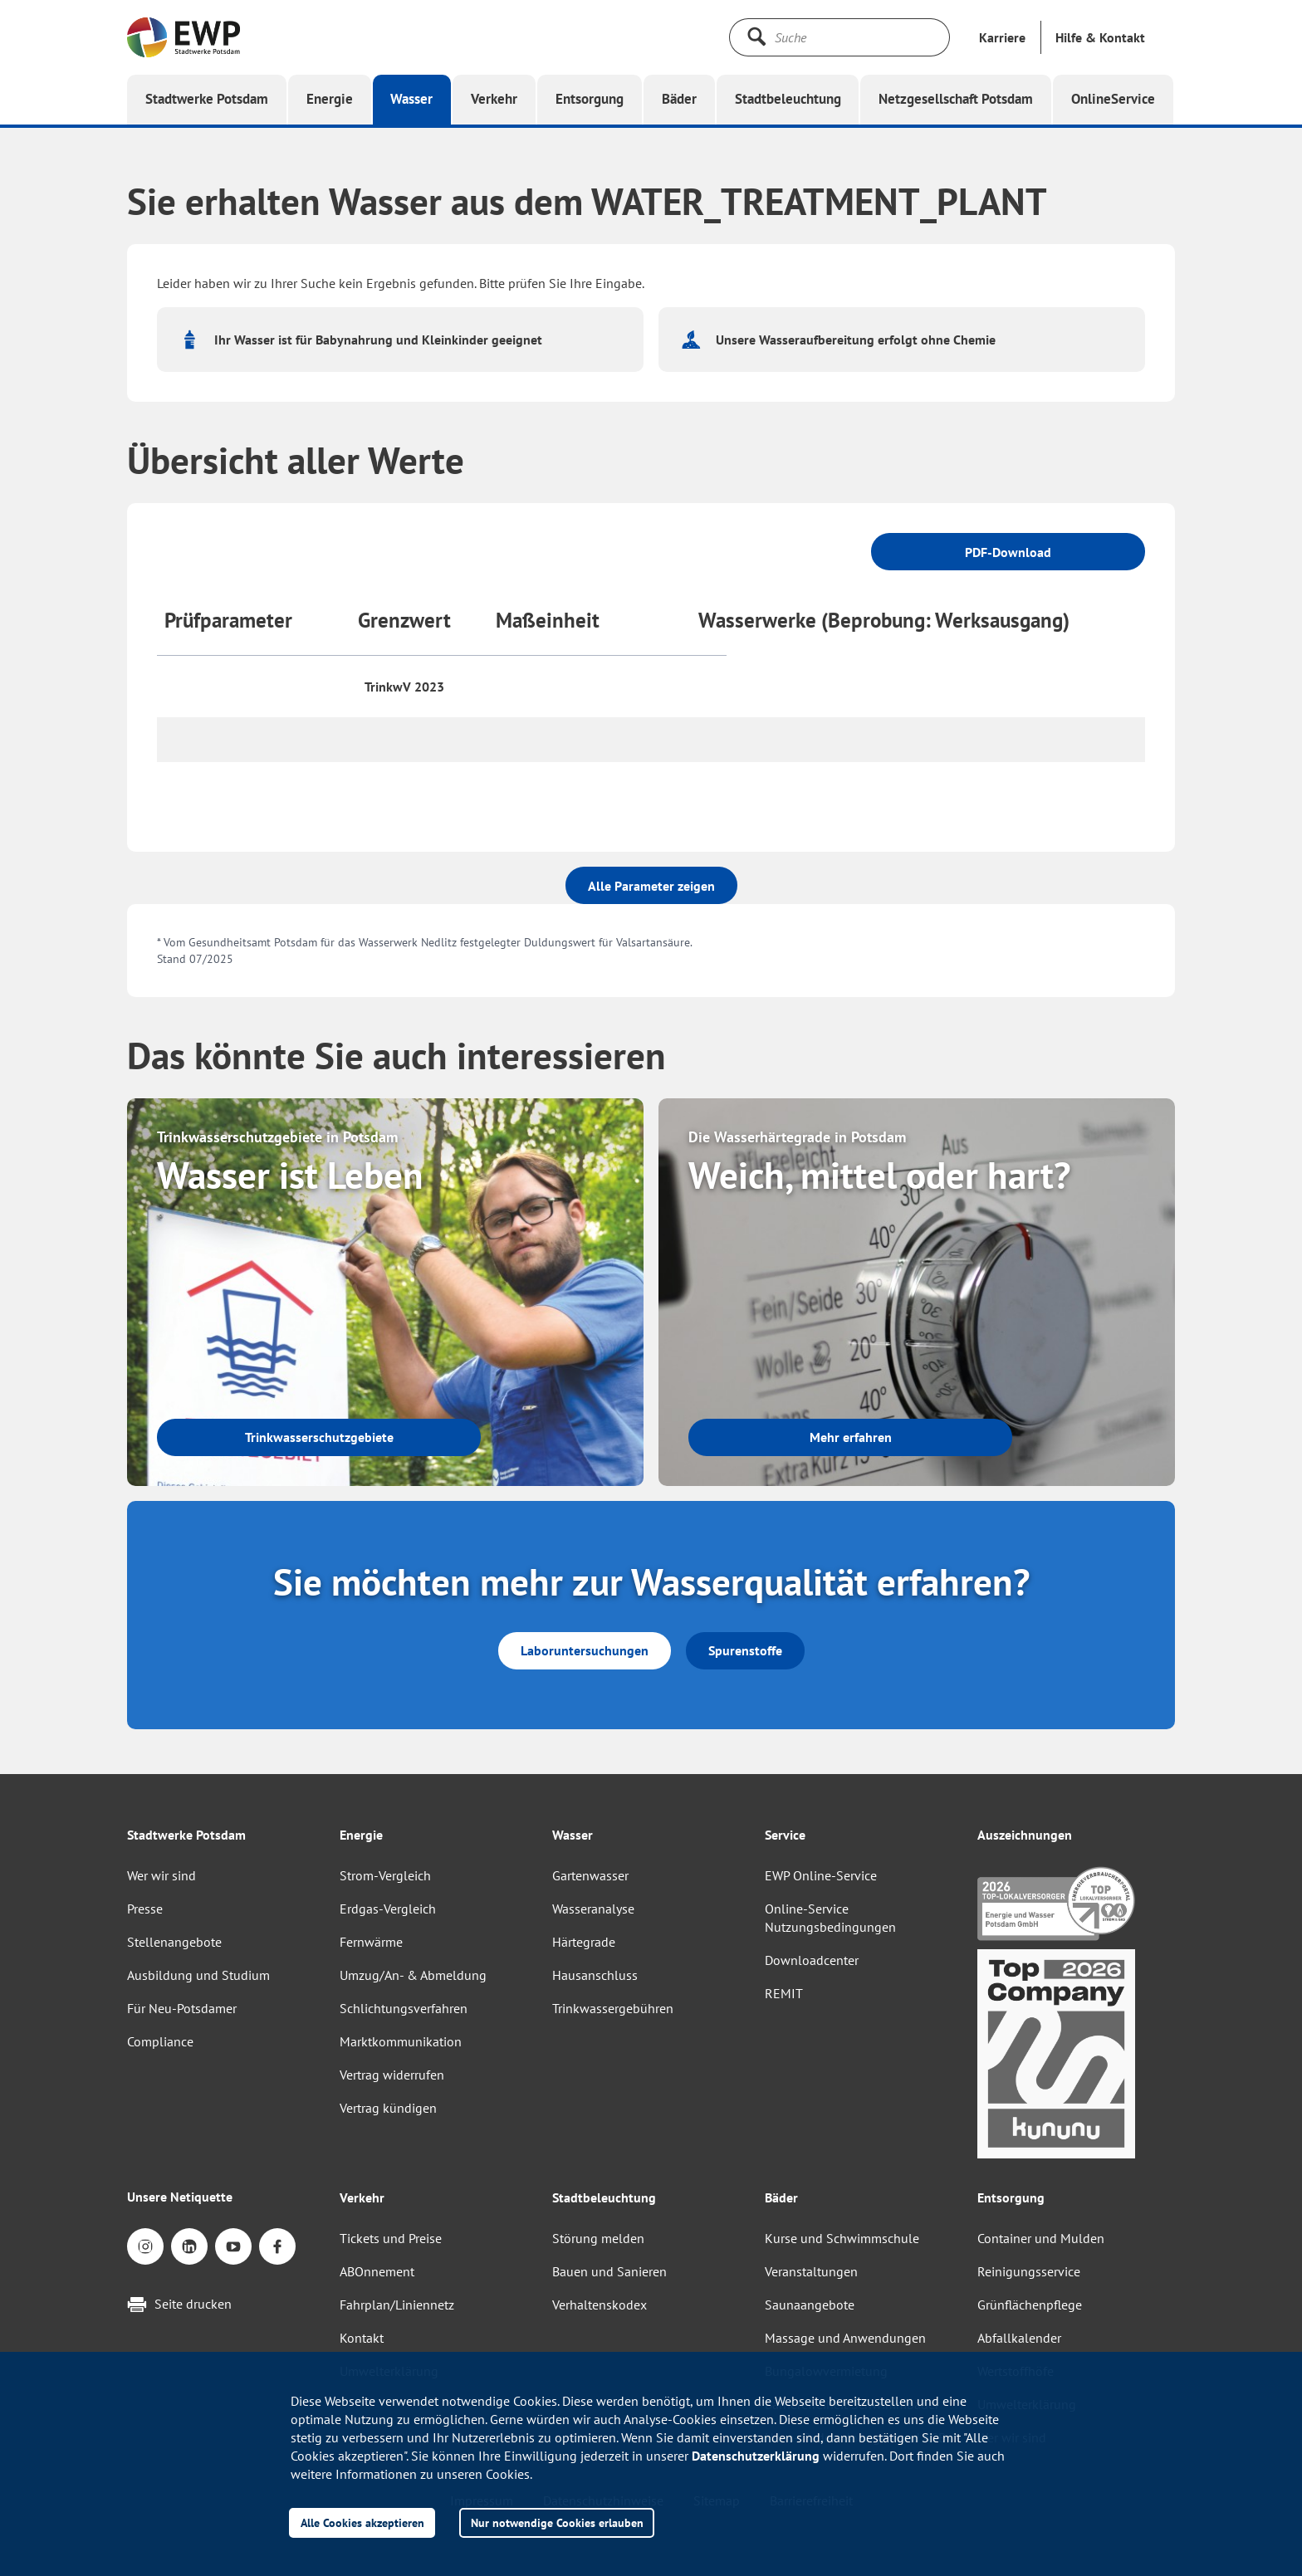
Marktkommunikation (401, 2041)
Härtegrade (583, 1941)
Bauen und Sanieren (609, 2271)
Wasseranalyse (593, 1908)
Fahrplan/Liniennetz (397, 2304)
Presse (145, 1908)
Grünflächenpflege (1029, 2304)
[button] (1100, 37)
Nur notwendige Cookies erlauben (557, 2522)
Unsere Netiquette (179, 2196)
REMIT (784, 1993)
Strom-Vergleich (385, 1875)
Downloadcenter (812, 1960)
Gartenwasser (590, 1875)
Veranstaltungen (811, 2271)
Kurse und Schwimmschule (842, 2238)
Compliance (160, 2041)
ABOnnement (377, 2271)
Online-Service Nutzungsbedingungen (830, 1917)
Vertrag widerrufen (392, 2074)
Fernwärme (371, 1941)
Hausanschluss (595, 1975)
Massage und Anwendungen (845, 2337)
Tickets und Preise (391, 2238)
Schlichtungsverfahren (403, 2008)
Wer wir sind (161, 1875)
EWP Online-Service (821, 1875)
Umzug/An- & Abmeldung (413, 1975)
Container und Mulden (1040, 2238)
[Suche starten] (756, 36)
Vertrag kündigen (388, 2107)
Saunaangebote (809, 2304)
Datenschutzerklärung (756, 2455)
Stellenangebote (174, 1941)
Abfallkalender (1019, 2337)
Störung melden (598, 2238)
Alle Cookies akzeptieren (362, 2522)
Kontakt (362, 2337)
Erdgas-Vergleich (388, 1908)
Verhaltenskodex (599, 2304)
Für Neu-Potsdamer (182, 2008)
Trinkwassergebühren (612, 2008)
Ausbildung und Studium (198, 1975)
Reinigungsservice (1028, 2271)
